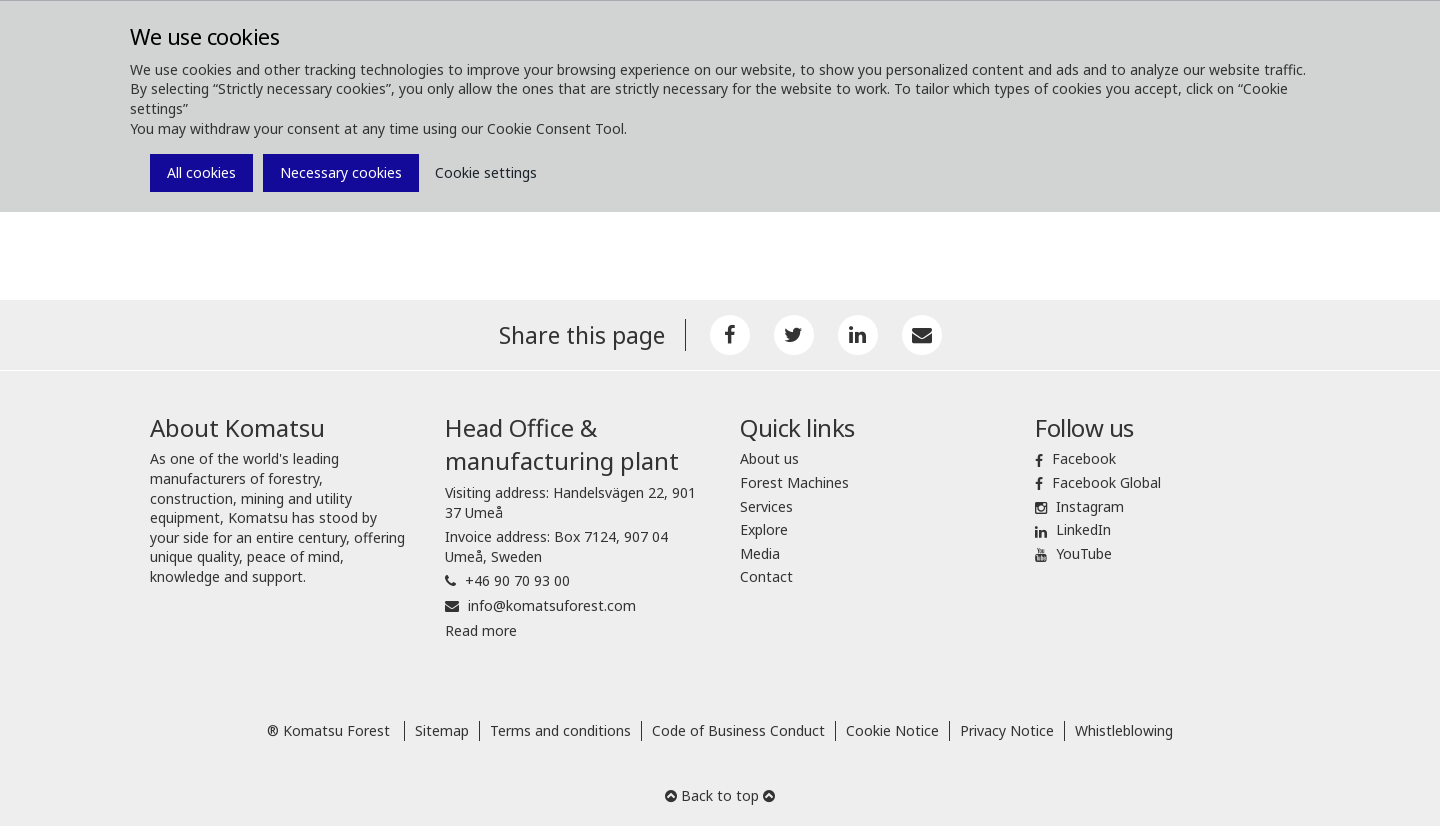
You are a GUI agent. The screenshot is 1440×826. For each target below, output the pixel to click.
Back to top (720, 795)
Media (760, 553)
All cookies (201, 172)
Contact (766, 576)
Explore (764, 529)
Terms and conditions (560, 730)
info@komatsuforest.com (552, 605)
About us (769, 458)
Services (766, 506)
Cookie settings (486, 172)
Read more (481, 630)
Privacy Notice (1007, 730)
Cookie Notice (892, 730)
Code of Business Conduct (738, 730)
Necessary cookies (341, 172)
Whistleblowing (1124, 730)
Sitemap (442, 730)
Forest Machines (794, 482)
